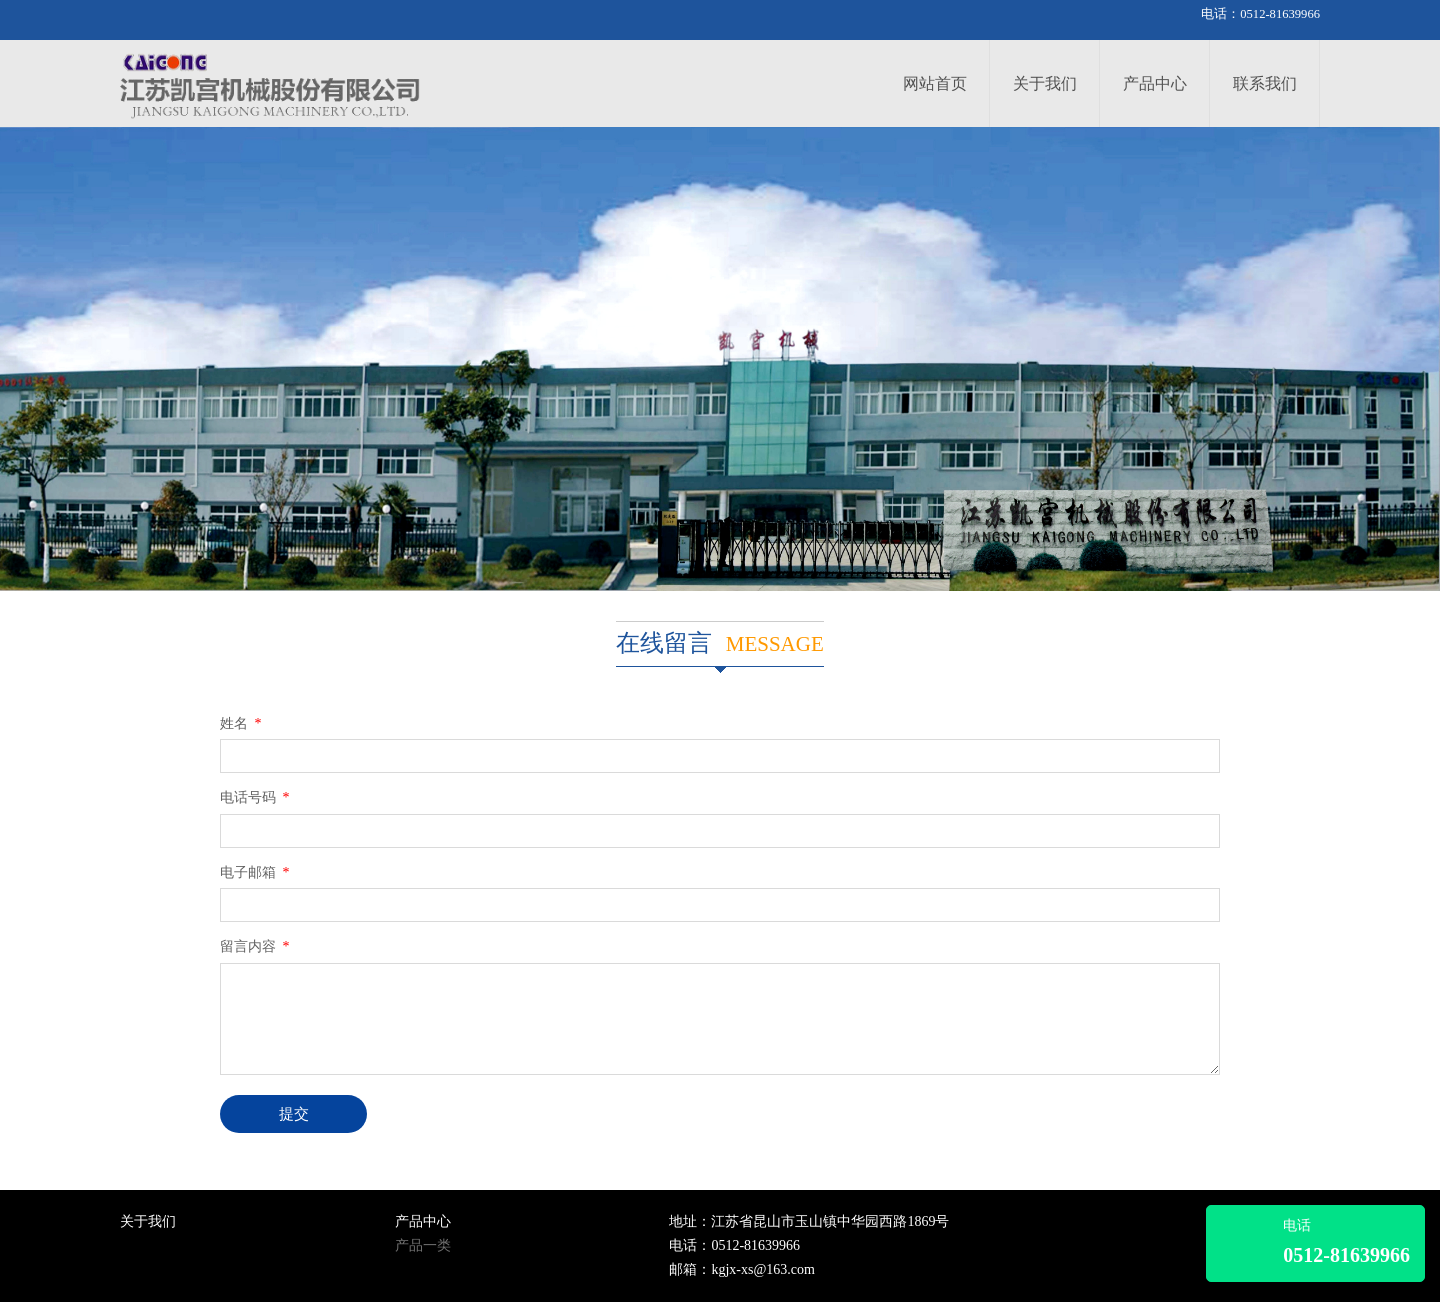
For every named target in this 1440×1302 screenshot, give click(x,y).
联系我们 (1265, 83)
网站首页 (935, 83)
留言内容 (256, 946)
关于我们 (1045, 83)
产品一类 (423, 1245)
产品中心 (1155, 83)
